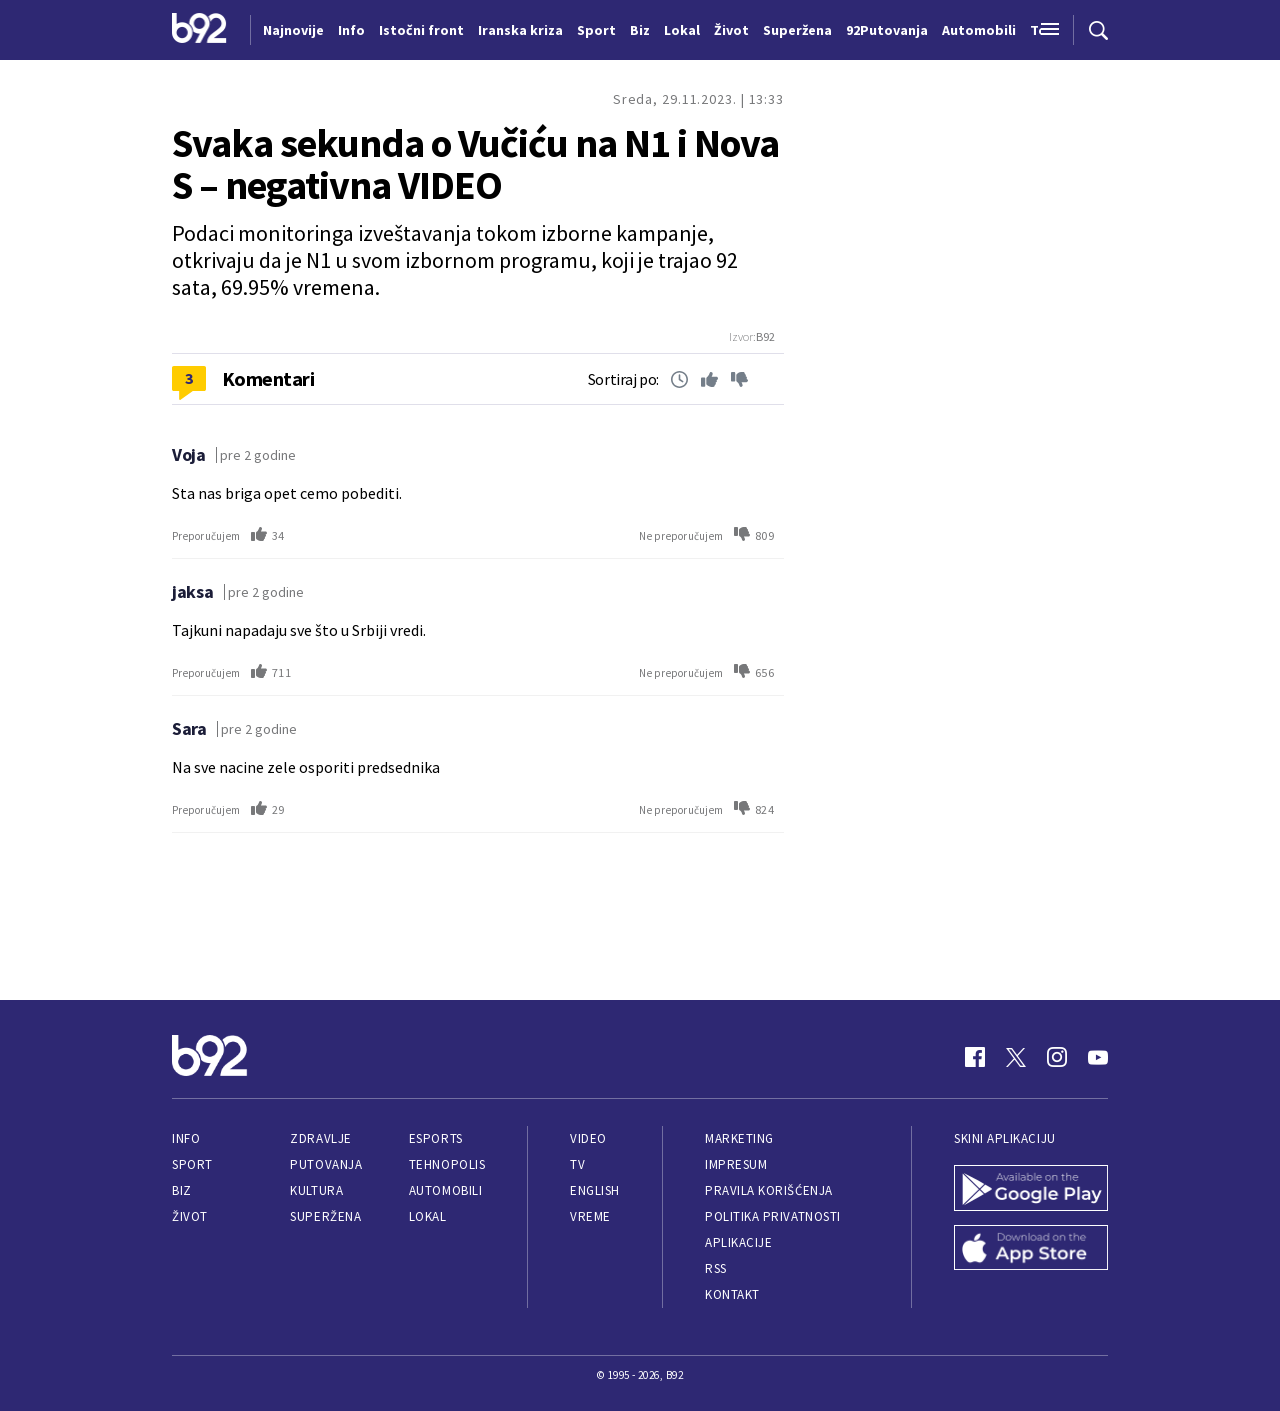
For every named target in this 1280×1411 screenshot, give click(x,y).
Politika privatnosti (773, 1216)
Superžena (325, 1216)
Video (588, 1138)
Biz (182, 1190)
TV (577, 1164)
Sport (192, 1164)
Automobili (445, 1190)
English (595, 1190)
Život (190, 1216)
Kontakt (732, 1294)
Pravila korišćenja (769, 1190)
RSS (716, 1268)
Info (186, 1138)
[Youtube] (1098, 1057)
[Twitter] (1016, 1057)
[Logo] (199, 30)
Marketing (739, 1138)
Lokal (428, 1216)
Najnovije (293, 30)
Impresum (736, 1164)
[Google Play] (1031, 1190)
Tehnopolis (447, 1164)
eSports (436, 1138)
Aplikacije (738, 1242)
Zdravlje (320, 1138)
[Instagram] (1057, 1057)
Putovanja (326, 1164)
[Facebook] (975, 1057)
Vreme (590, 1216)
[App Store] (1031, 1250)
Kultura (316, 1190)
